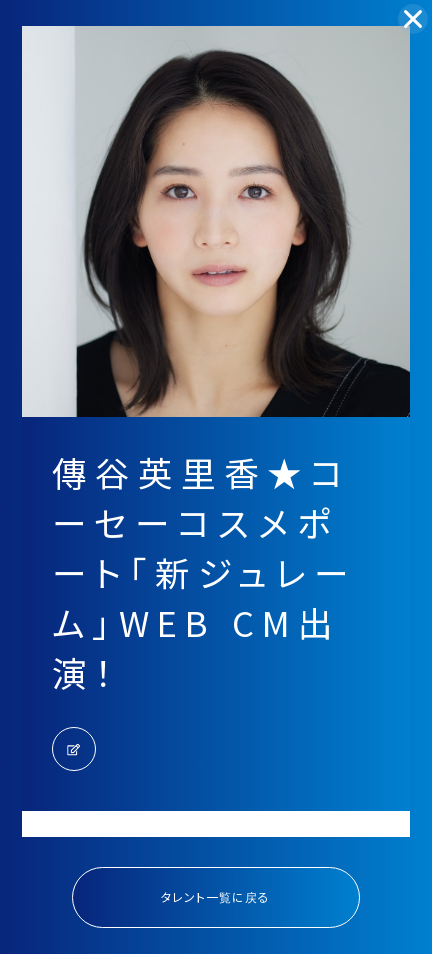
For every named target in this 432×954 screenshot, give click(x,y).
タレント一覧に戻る (215, 896)
